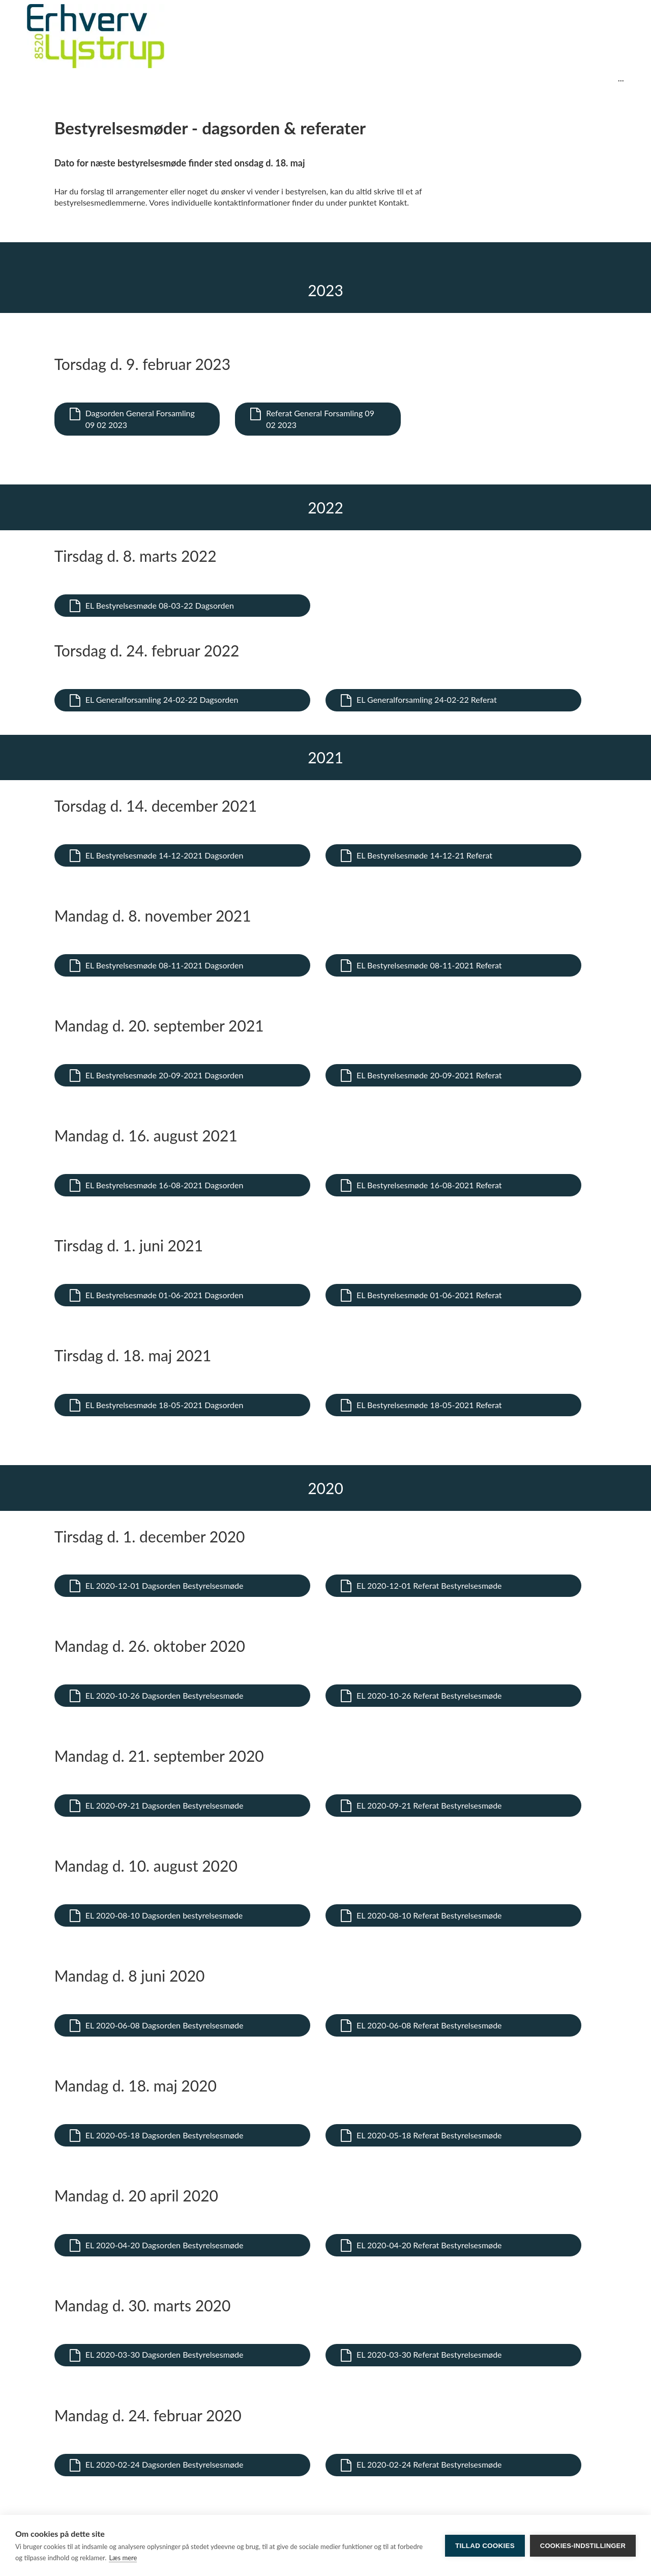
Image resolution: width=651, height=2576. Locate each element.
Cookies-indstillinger (583, 2546)
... (621, 78)
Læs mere (123, 2558)
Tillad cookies (485, 2546)
